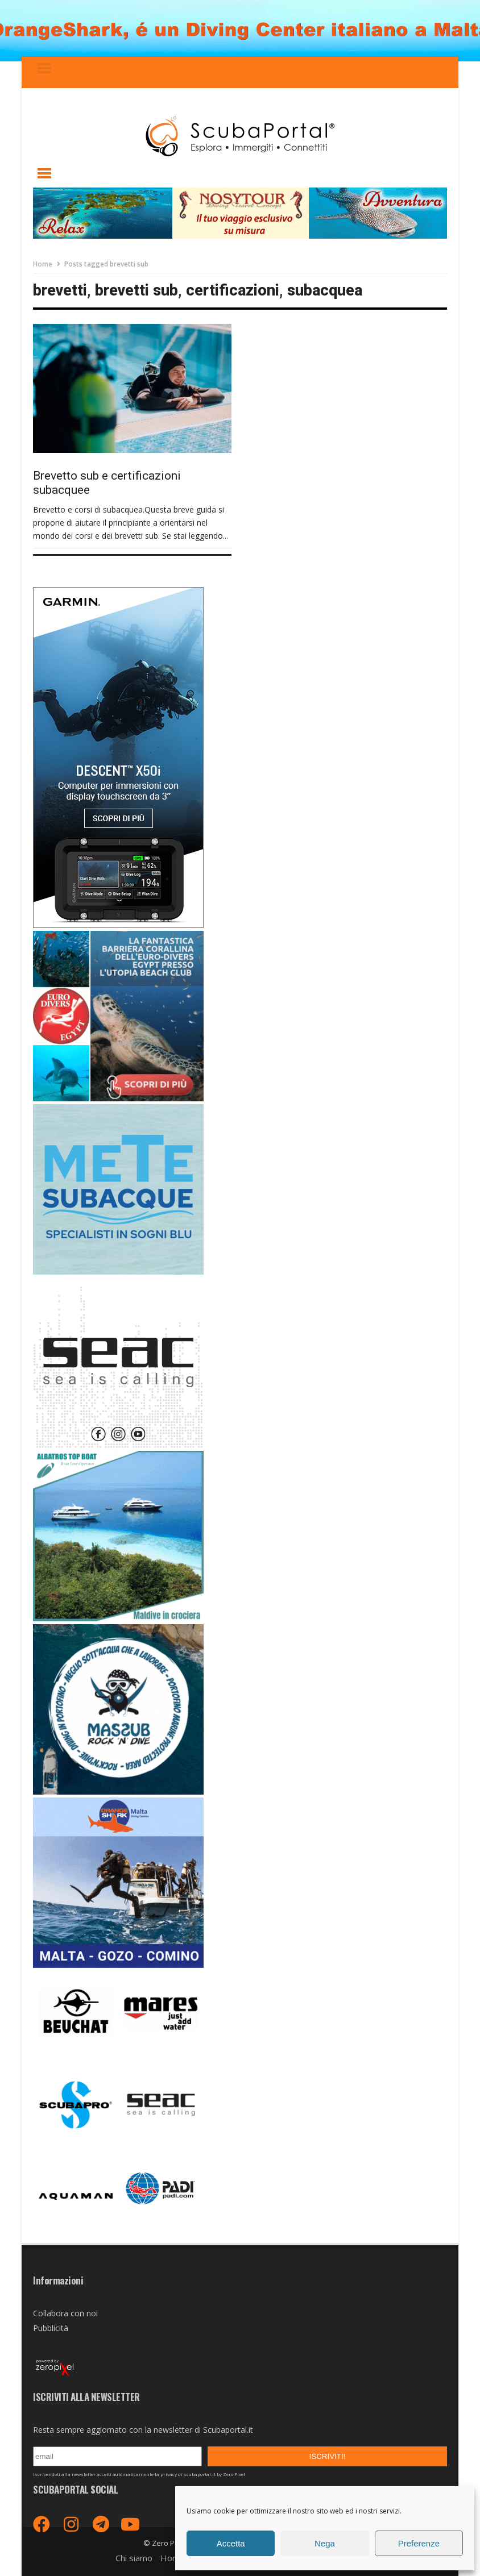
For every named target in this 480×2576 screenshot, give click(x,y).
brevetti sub (136, 290)
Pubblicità (50, 2328)
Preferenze (419, 2543)
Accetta (231, 2543)
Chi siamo (133, 2557)
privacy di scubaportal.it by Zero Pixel (202, 2474)
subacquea (324, 290)
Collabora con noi (65, 2313)
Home (42, 264)
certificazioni (232, 290)
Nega (325, 2543)
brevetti (60, 290)
